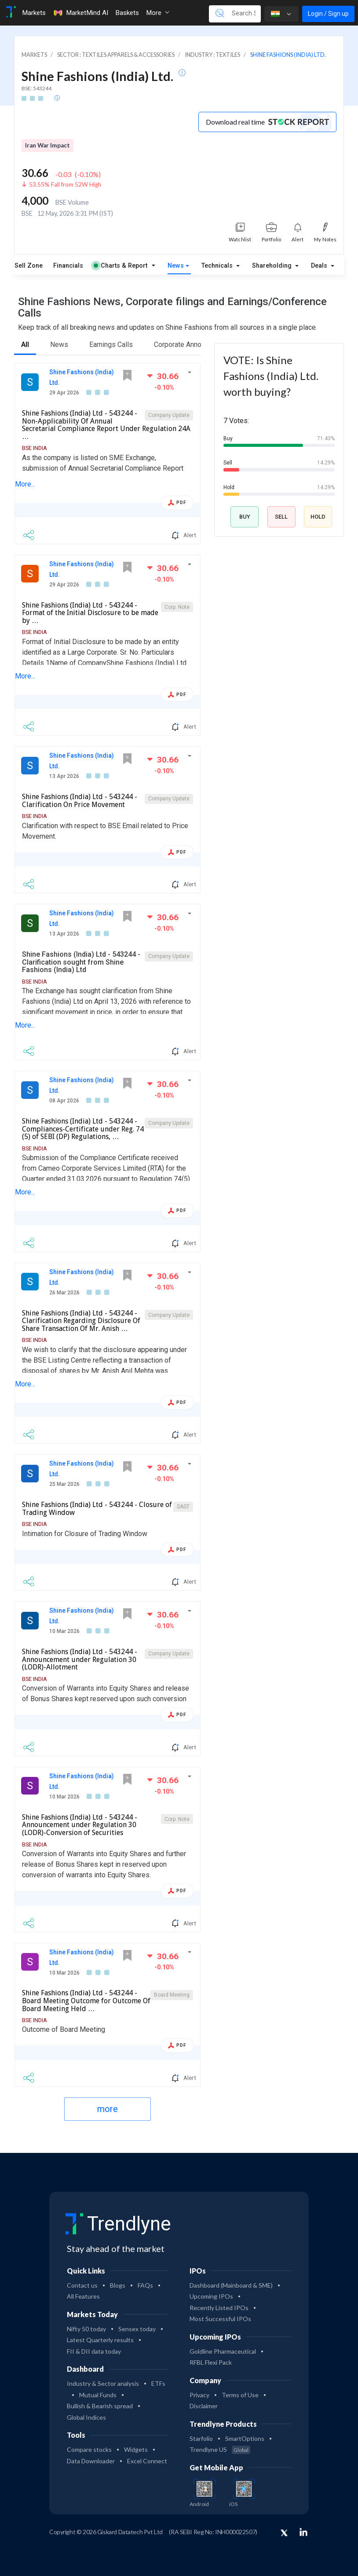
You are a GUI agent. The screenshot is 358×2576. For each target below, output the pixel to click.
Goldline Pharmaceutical (223, 2351)
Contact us (82, 2285)
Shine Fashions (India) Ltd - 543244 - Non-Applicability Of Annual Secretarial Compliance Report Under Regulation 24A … (106, 425)
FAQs (145, 2285)
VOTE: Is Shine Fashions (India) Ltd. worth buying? (270, 376)
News (176, 265)
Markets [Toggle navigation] (34, 13)
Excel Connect (147, 2461)
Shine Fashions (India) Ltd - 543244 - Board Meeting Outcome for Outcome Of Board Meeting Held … (86, 2000)
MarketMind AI (80, 12)
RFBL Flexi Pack (211, 2362)
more (107, 2109)
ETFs (158, 2383)
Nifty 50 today (86, 2329)
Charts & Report (120, 265)
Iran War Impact (47, 145)
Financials (68, 265)
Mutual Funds (98, 2395)
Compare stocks (89, 2449)
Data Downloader (91, 2461)
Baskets (127, 13)
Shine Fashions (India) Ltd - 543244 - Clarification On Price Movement (79, 800)
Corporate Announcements (194, 344)
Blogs (117, 2285)
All (25, 344)
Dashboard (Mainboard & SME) (231, 2285)
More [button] (157, 13)
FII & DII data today (94, 2351)
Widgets (136, 2449)
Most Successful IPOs (220, 2318)
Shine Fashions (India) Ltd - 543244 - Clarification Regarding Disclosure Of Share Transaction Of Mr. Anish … (81, 1321)
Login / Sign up (328, 13)
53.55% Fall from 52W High (65, 184)
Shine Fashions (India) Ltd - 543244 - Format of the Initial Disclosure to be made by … (90, 613)
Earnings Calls (111, 344)
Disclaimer (204, 2406)
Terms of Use (240, 2395)
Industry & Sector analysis (103, 2383)
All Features (83, 2296)
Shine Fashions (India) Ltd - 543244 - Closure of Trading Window (97, 1508)
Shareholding (272, 265)
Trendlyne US (220, 2449)
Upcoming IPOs (211, 2296)
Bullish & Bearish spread (100, 2406)
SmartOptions (244, 2438)
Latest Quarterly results (100, 2340)
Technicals (217, 265)
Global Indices (86, 2417)
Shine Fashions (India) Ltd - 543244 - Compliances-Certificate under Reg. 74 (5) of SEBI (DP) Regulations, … (83, 1129)
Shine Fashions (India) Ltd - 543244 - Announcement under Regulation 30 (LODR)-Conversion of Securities (79, 1825)
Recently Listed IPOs (219, 2307)
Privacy (199, 2395)
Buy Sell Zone (22, 265)
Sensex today (137, 2329)
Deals (320, 265)
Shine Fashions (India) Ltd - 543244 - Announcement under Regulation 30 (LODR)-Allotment (79, 1659)
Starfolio (201, 2438)
